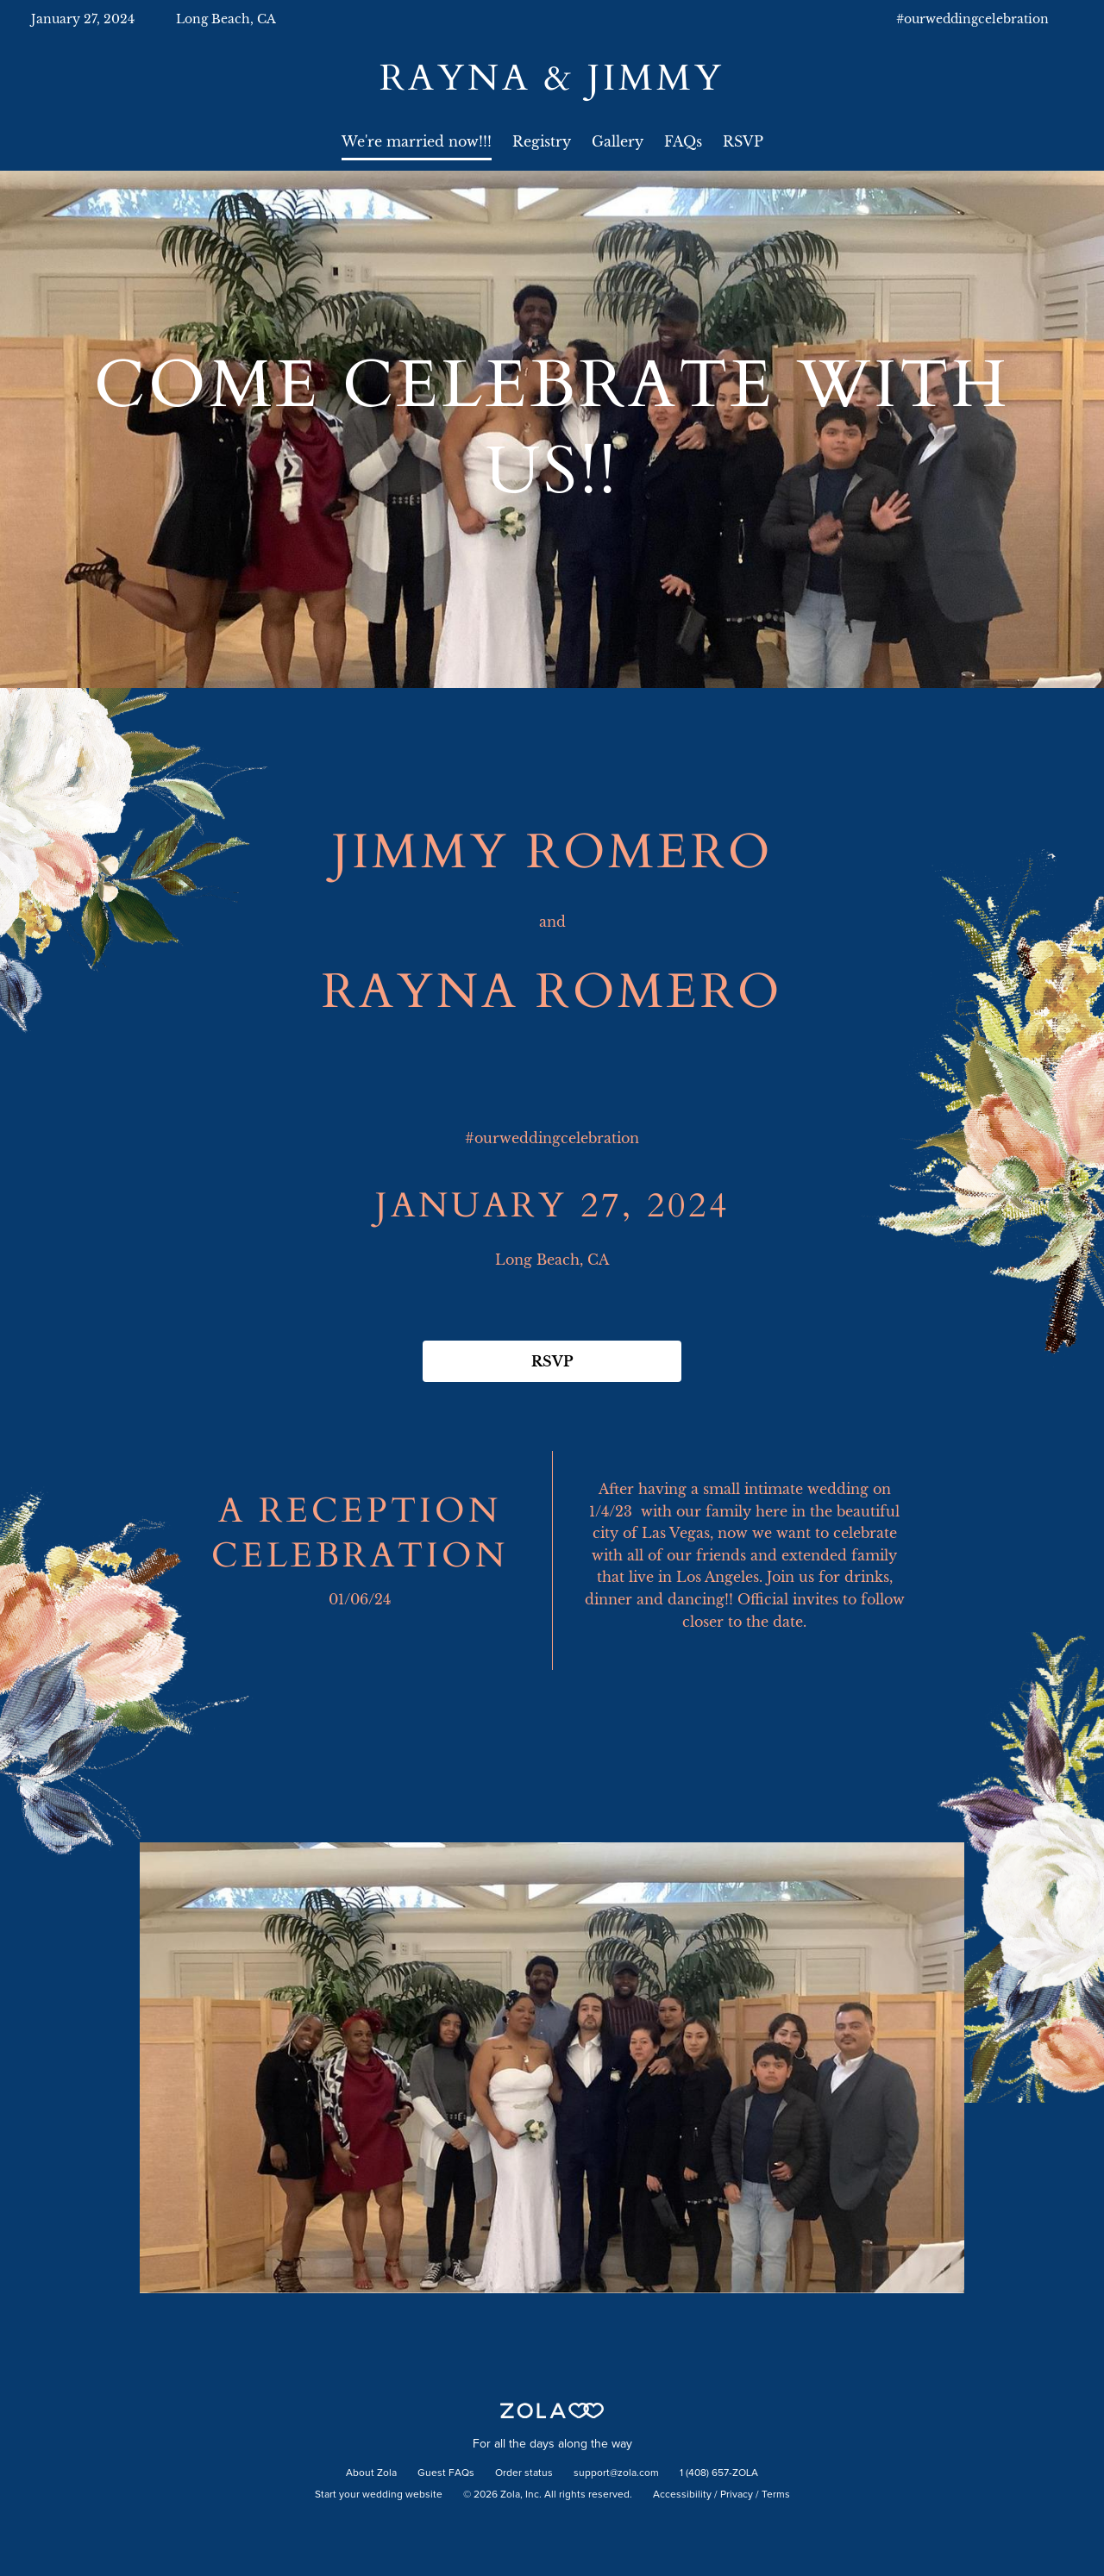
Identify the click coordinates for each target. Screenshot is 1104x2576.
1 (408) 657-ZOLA (719, 2473)
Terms (776, 2495)
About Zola (371, 2473)
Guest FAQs (445, 2473)
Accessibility (682, 2495)
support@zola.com (616, 2473)
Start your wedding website (378, 2495)
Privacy (736, 2495)
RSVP (743, 141)
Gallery (617, 141)
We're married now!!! (417, 141)
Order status (524, 2473)
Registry (541, 141)
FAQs (683, 141)
